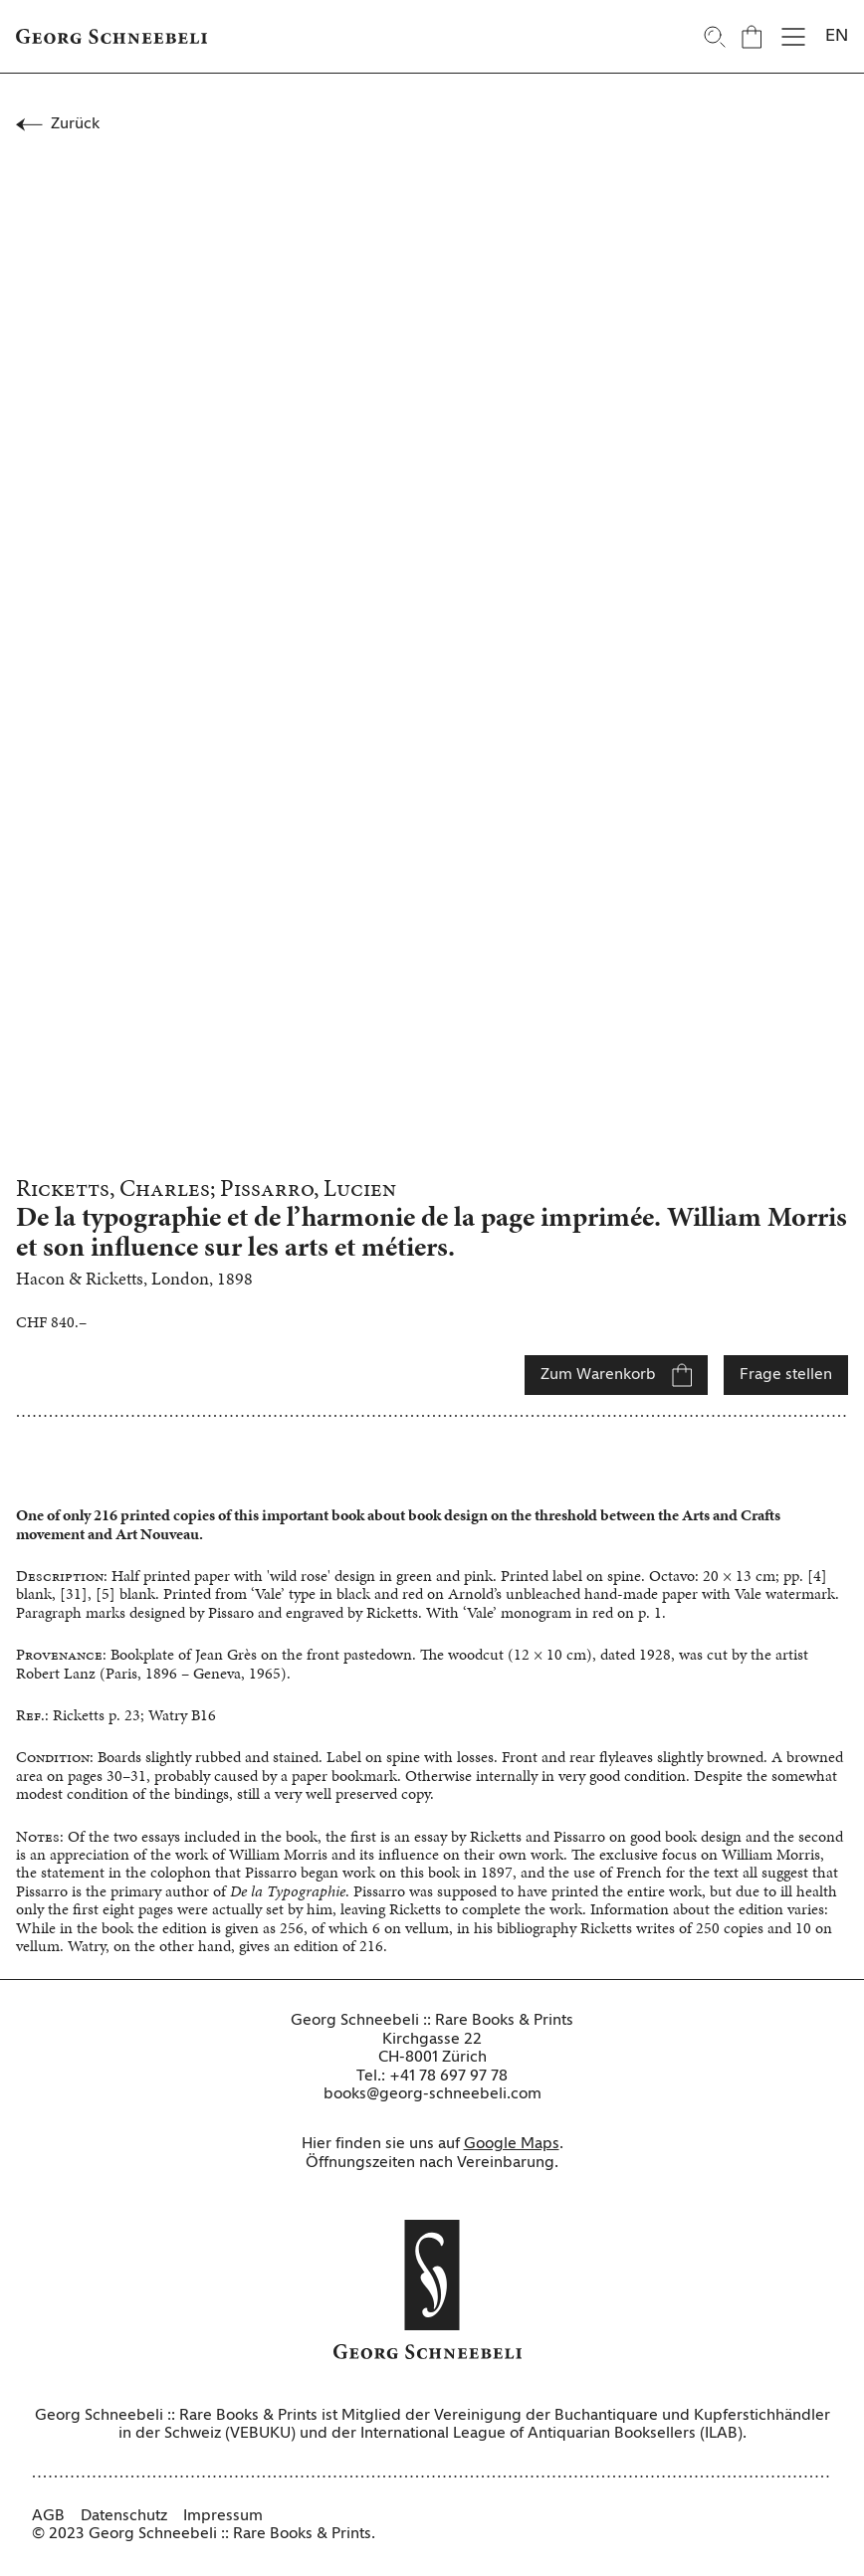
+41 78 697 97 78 (448, 2076)
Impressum (223, 2516)
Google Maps (511, 2144)
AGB (48, 2516)
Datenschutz (124, 2516)
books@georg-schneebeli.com (432, 2094)
